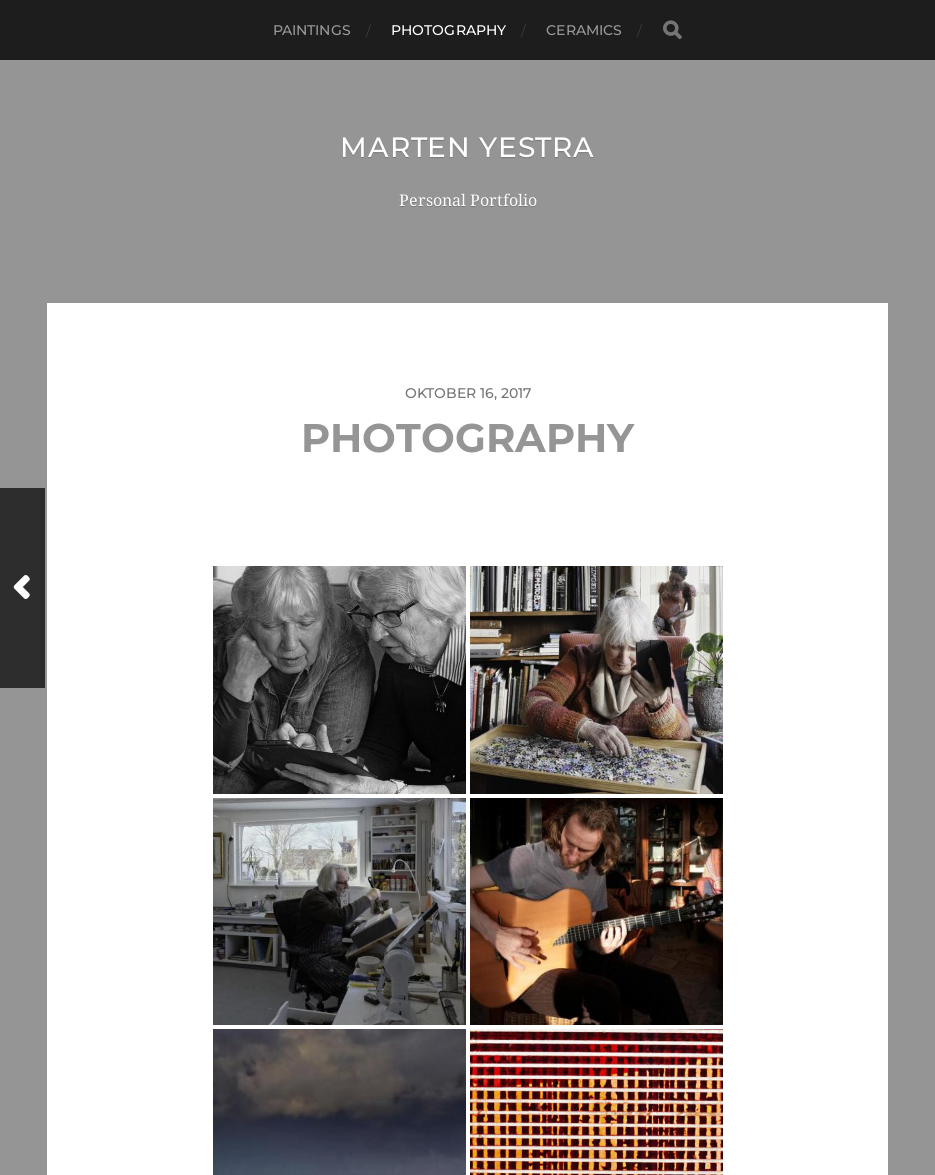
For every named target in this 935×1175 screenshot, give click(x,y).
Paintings (312, 30)
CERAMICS (584, 30)
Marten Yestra (467, 147)
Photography (449, 30)
